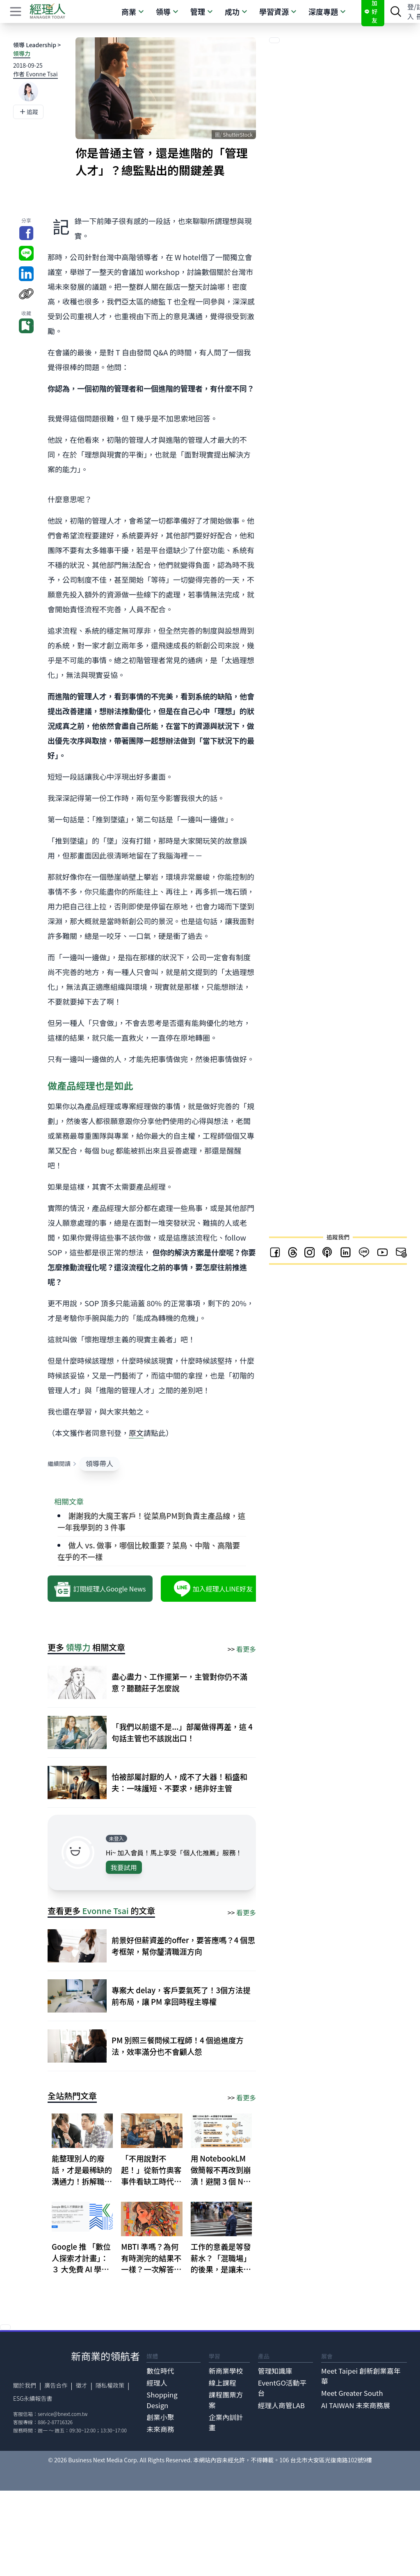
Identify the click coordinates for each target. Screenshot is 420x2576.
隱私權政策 (110, 2385)
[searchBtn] (395, 11)
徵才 (81, 2385)
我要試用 (124, 1867)
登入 (410, 11)
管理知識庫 (275, 2371)
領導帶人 (99, 1463)
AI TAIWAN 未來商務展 (355, 2405)
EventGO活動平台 (282, 2388)
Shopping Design (161, 2400)
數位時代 (160, 2371)
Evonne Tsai (105, 1911)
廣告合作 (55, 2385)
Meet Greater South (352, 2393)
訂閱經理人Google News (100, 1588)
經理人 (156, 2383)
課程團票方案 (226, 2400)
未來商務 (160, 2429)
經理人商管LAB (281, 2405)
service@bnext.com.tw (63, 2413)
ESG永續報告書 (32, 2398)
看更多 (246, 1649)
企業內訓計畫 (226, 2422)
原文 (136, 1432)
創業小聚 (160, 2417)
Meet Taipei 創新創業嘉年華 (361, 2376)
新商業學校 (226, 2371)
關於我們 (24, 2385)
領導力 (21, 53)
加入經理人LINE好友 (213, 1588)
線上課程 (222, 2383)
